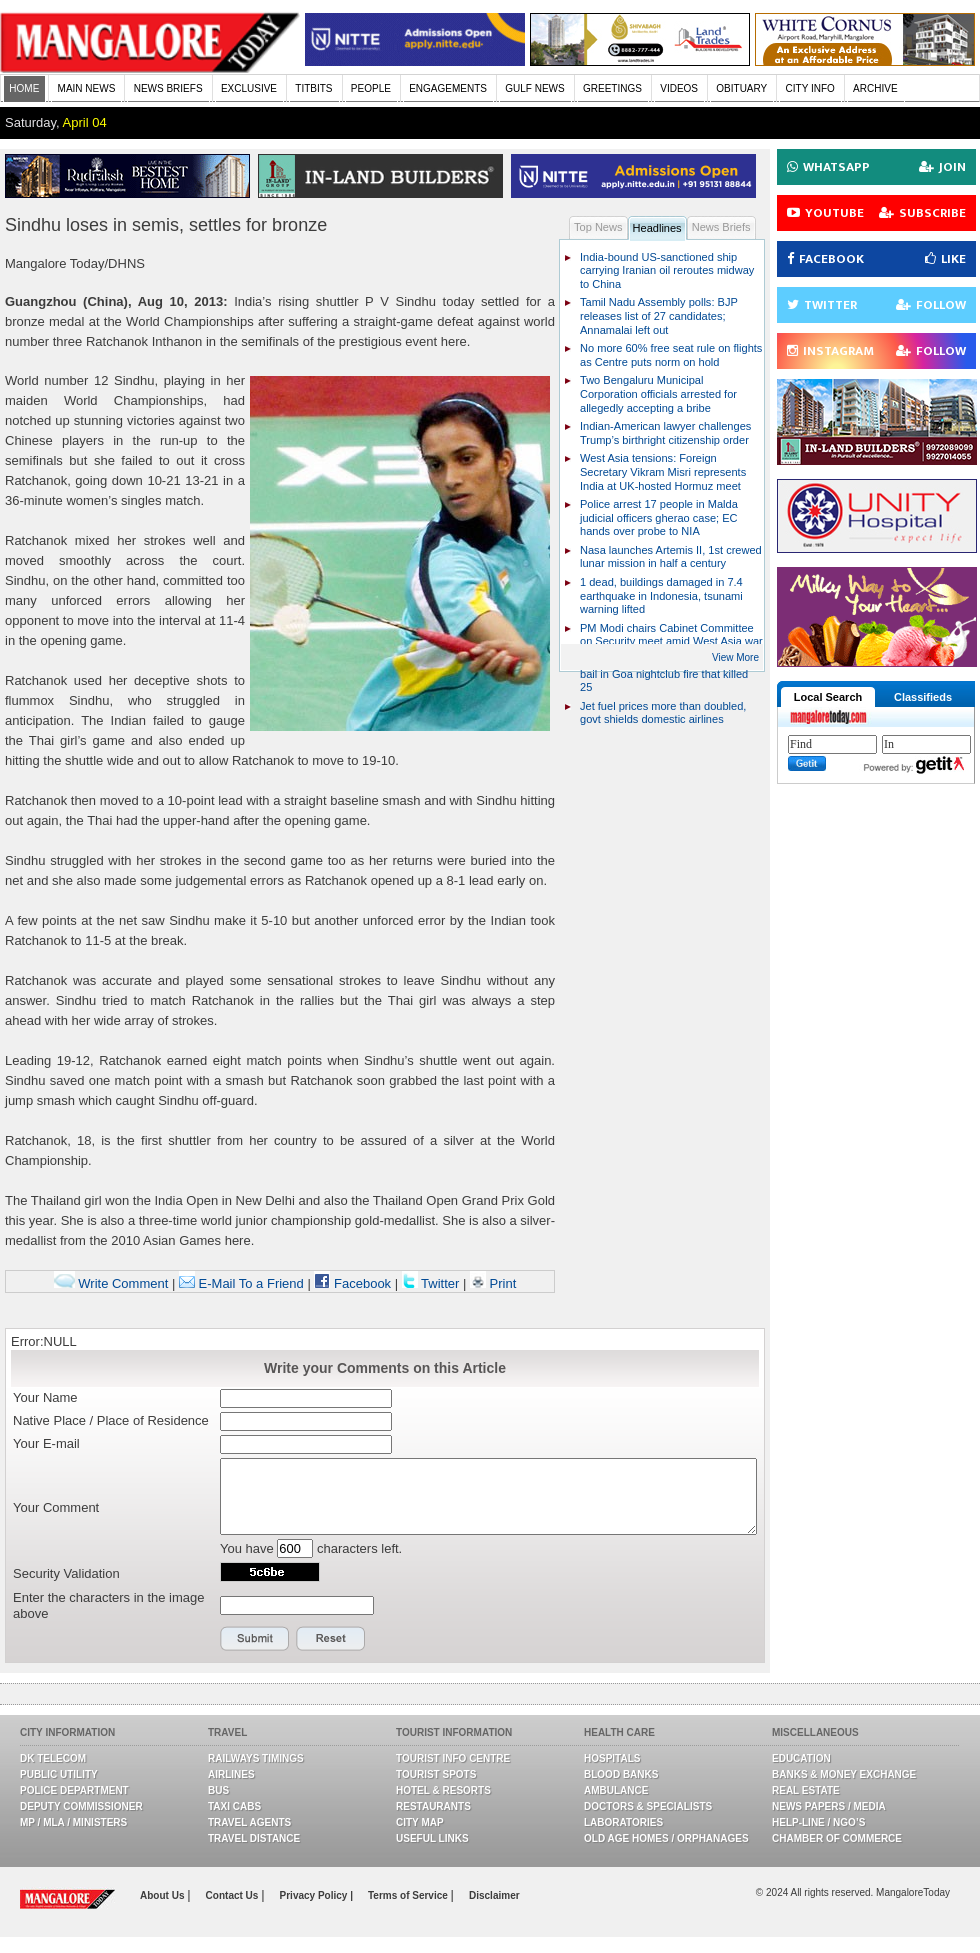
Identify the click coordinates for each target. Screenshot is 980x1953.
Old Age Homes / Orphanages (666, 1838)
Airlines (231, 1774)
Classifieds (923, 697)
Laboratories (623, 1822)
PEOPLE (371, 88)
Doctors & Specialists (648, 1806)
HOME (24, 88)
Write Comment (111, 1283)
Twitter (432, 1283)
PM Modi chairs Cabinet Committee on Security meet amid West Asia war (671, 635)
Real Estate (806, 1790)
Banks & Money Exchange (844, 1774)
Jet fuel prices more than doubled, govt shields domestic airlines (663, 713)
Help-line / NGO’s (818, 1822)
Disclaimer (494, 1895)
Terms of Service (409, 1895)
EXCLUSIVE (249, 88)
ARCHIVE (875, 88)
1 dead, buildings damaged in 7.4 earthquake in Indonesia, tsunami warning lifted (661, 595)
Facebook (352, 1283)
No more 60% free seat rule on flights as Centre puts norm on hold (671, 355)
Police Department (74, 1790)
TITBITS (313, 88)
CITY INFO (810, 88)
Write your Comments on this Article (385, 1368)
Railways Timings (256, 1758)
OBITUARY (741, 88)
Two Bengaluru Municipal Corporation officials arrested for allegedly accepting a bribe (658, 393)
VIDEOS (679, 88)
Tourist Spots (436, 1774)
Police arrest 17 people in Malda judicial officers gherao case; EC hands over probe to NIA (659, 517)
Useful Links (432, 1838)
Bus (218, 1790)
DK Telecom (53, 1758)
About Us (163, 1895)
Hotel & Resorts (443, 1790)
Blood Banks (621, 1774)
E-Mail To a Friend (241, 1283)
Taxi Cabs (234, 1806)
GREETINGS (612, 88)
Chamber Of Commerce (837, 1838)
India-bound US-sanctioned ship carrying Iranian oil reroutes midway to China (667, 270)
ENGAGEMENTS (448, 88)
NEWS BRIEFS (168, 88)
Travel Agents (249, 1822)
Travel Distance (254, 1838)
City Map (420, 1822)
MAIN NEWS (87, 88)
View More (735, 657)
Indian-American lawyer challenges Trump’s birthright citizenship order (665, 433)
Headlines (657, 228)
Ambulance (616, 1790)
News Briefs (721, 227)
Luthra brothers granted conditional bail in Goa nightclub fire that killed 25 (665, 673)
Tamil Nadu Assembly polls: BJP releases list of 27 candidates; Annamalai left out (659, 315)
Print (493, 1283)
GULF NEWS (534, 88)
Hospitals (612, 1758)
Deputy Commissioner (81, 1806)
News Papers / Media (829, 1806)
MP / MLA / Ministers (73, 1822)
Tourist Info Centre (453, 1758)
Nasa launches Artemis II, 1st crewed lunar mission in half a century (671, 557)
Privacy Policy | (316, 1895)
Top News (598, 227)
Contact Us (234, 1895)
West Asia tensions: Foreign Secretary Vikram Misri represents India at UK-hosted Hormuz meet (663, 471)
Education (801, 1758)
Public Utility (59, 1774)
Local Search (828, 697)
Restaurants (433, 1806)
